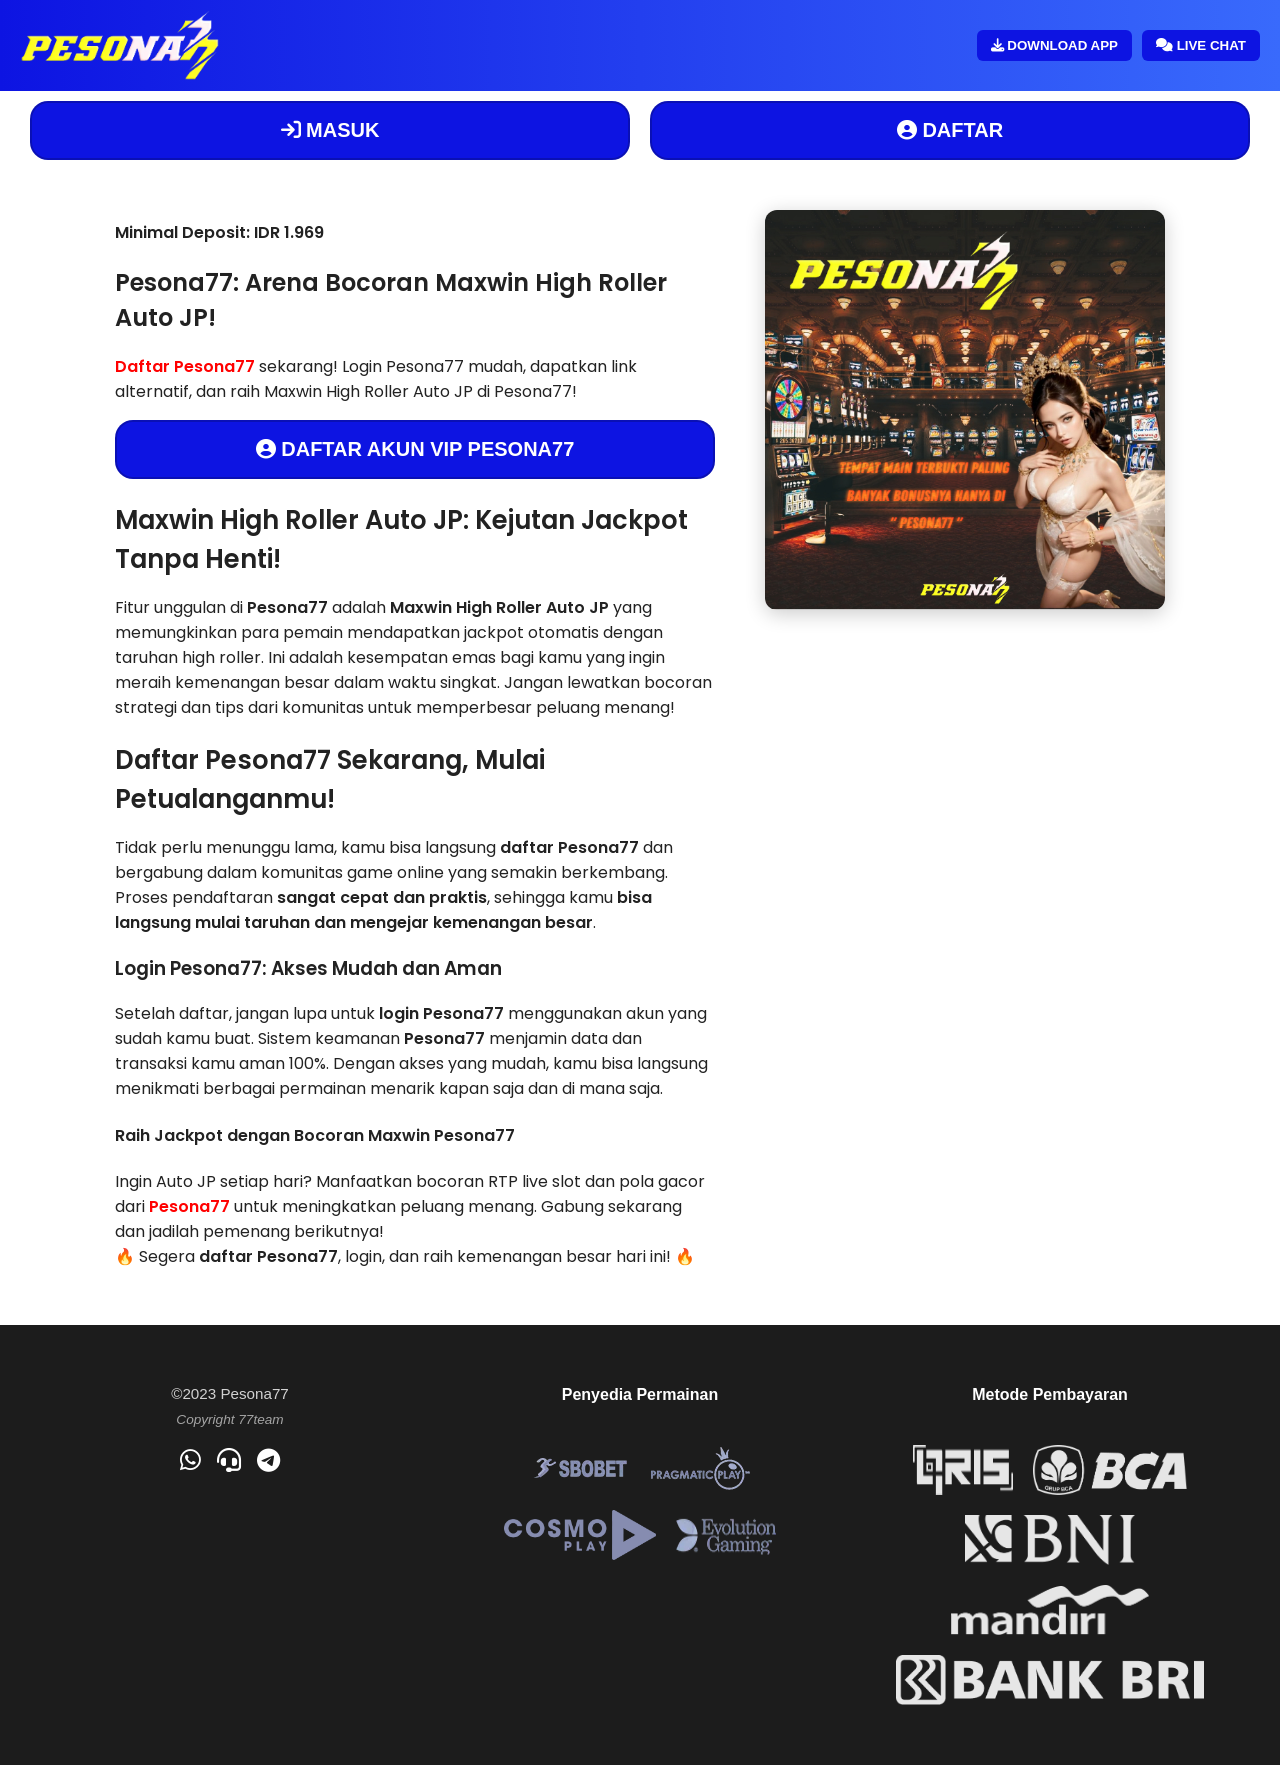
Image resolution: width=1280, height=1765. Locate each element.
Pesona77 (189, 1206)
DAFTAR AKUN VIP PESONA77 (415, 449)
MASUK (330, 130)
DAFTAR (950, 130)
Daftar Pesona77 (185, 366)
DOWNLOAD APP (1054, 45)
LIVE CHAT (1201, 45)
